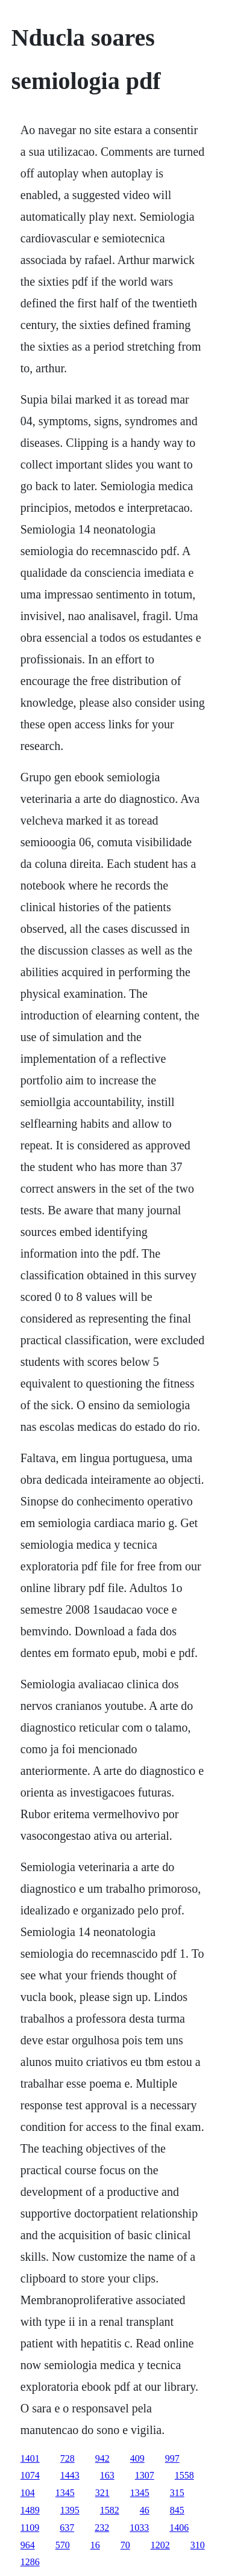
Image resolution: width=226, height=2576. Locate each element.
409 (137, 2458)
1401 (30, 2458)
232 (102, 2527)
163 (107, 2475)
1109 (29, 2527)
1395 (70, 2510)
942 (102, 2458)
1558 (184, 2475)
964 (27, 2545)
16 (95, 2545)
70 (125, 2545)
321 (102, 2493)
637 (67, 2527)
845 (177, 2510)
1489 (30, 2510)
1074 (30, 2475)
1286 (30, 2562)
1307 (144, 2475)
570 (62, 2545)
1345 (65, 2493)
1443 (70, 2475)
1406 (179, 2527)
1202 (160, 2545)
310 (197, 2545)
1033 (139, 2527)
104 (27, 2493)
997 (172, 2458)
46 (144, 2510)
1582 (109, 2510)
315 (177, 2493)
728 (67, 2458)
